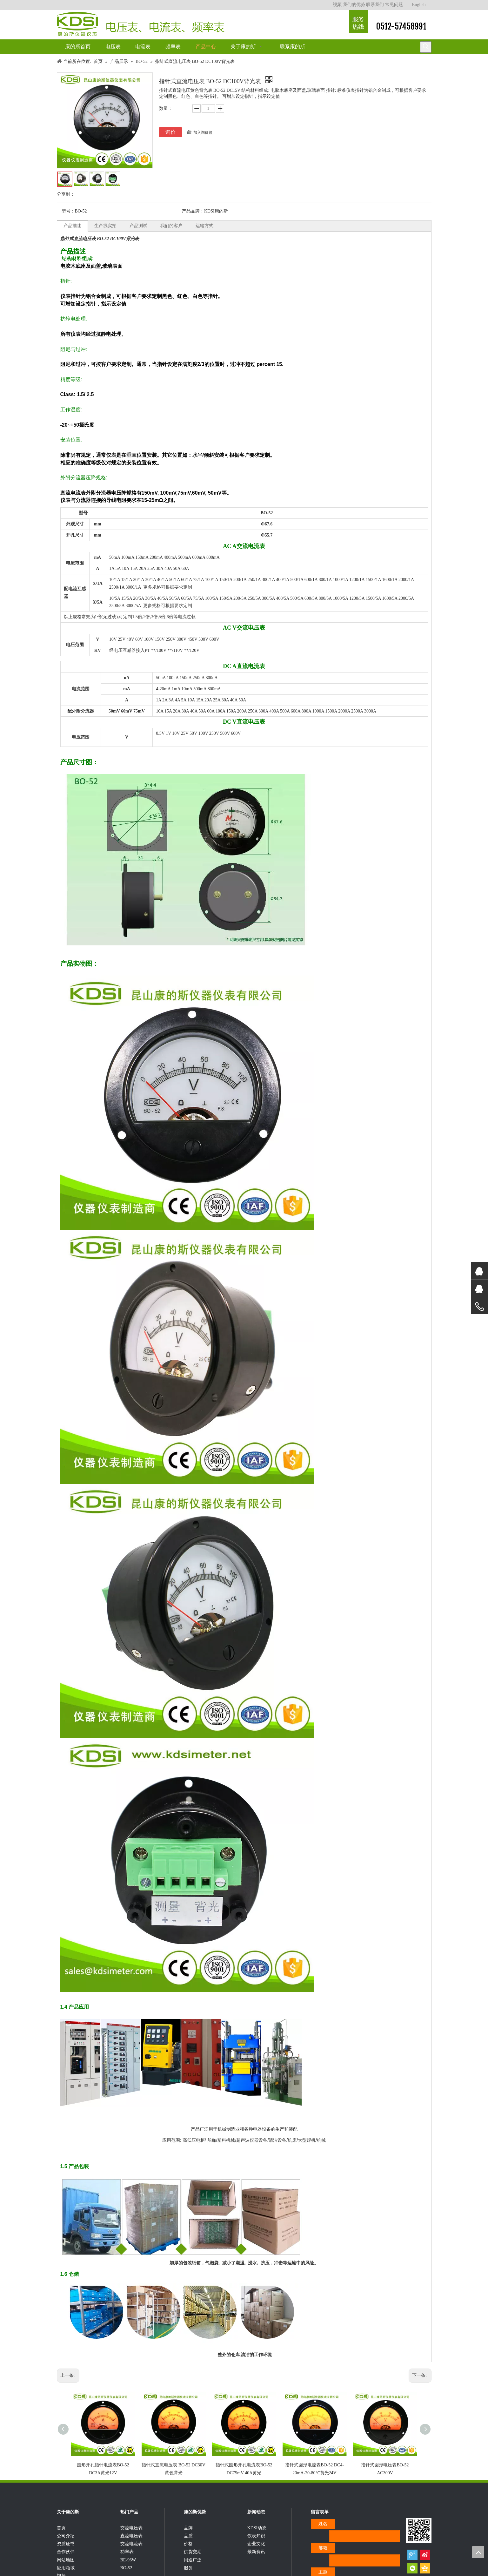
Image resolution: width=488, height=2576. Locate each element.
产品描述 (72, 225)
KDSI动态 (257, 2539)
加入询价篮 (202, 132)
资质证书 (66, 2554)
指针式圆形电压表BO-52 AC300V (382, 2463)
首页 (61, 2539)
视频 (337, 4)
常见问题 (394, 4)
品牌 (188, 2539)
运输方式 (204, 225)
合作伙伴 (66, 2562)
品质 (188, 2547)
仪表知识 (256, 2547)
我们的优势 (354, 4)
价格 (188, 2554)
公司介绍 (66, 2547)
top (478, 2552)
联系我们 (375, 4)
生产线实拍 (105, 225)
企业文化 (256, 2554)
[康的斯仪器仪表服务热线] (358, 21)
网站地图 (66, 2571)
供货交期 (193, 2562)
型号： (68, 211)
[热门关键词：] (425, 47)
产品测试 (138, 225)
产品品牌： (193, 211)
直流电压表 (131, 2547)
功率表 (127, 2562)
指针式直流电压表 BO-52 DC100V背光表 (99, 238)
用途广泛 (193, 2571)
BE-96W (128, 2571)
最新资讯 (256, 2562)
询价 (170, 132)
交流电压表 (131, 2539)
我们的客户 (171, 225)
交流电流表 (131, 2554)
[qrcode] (419, 2534)
